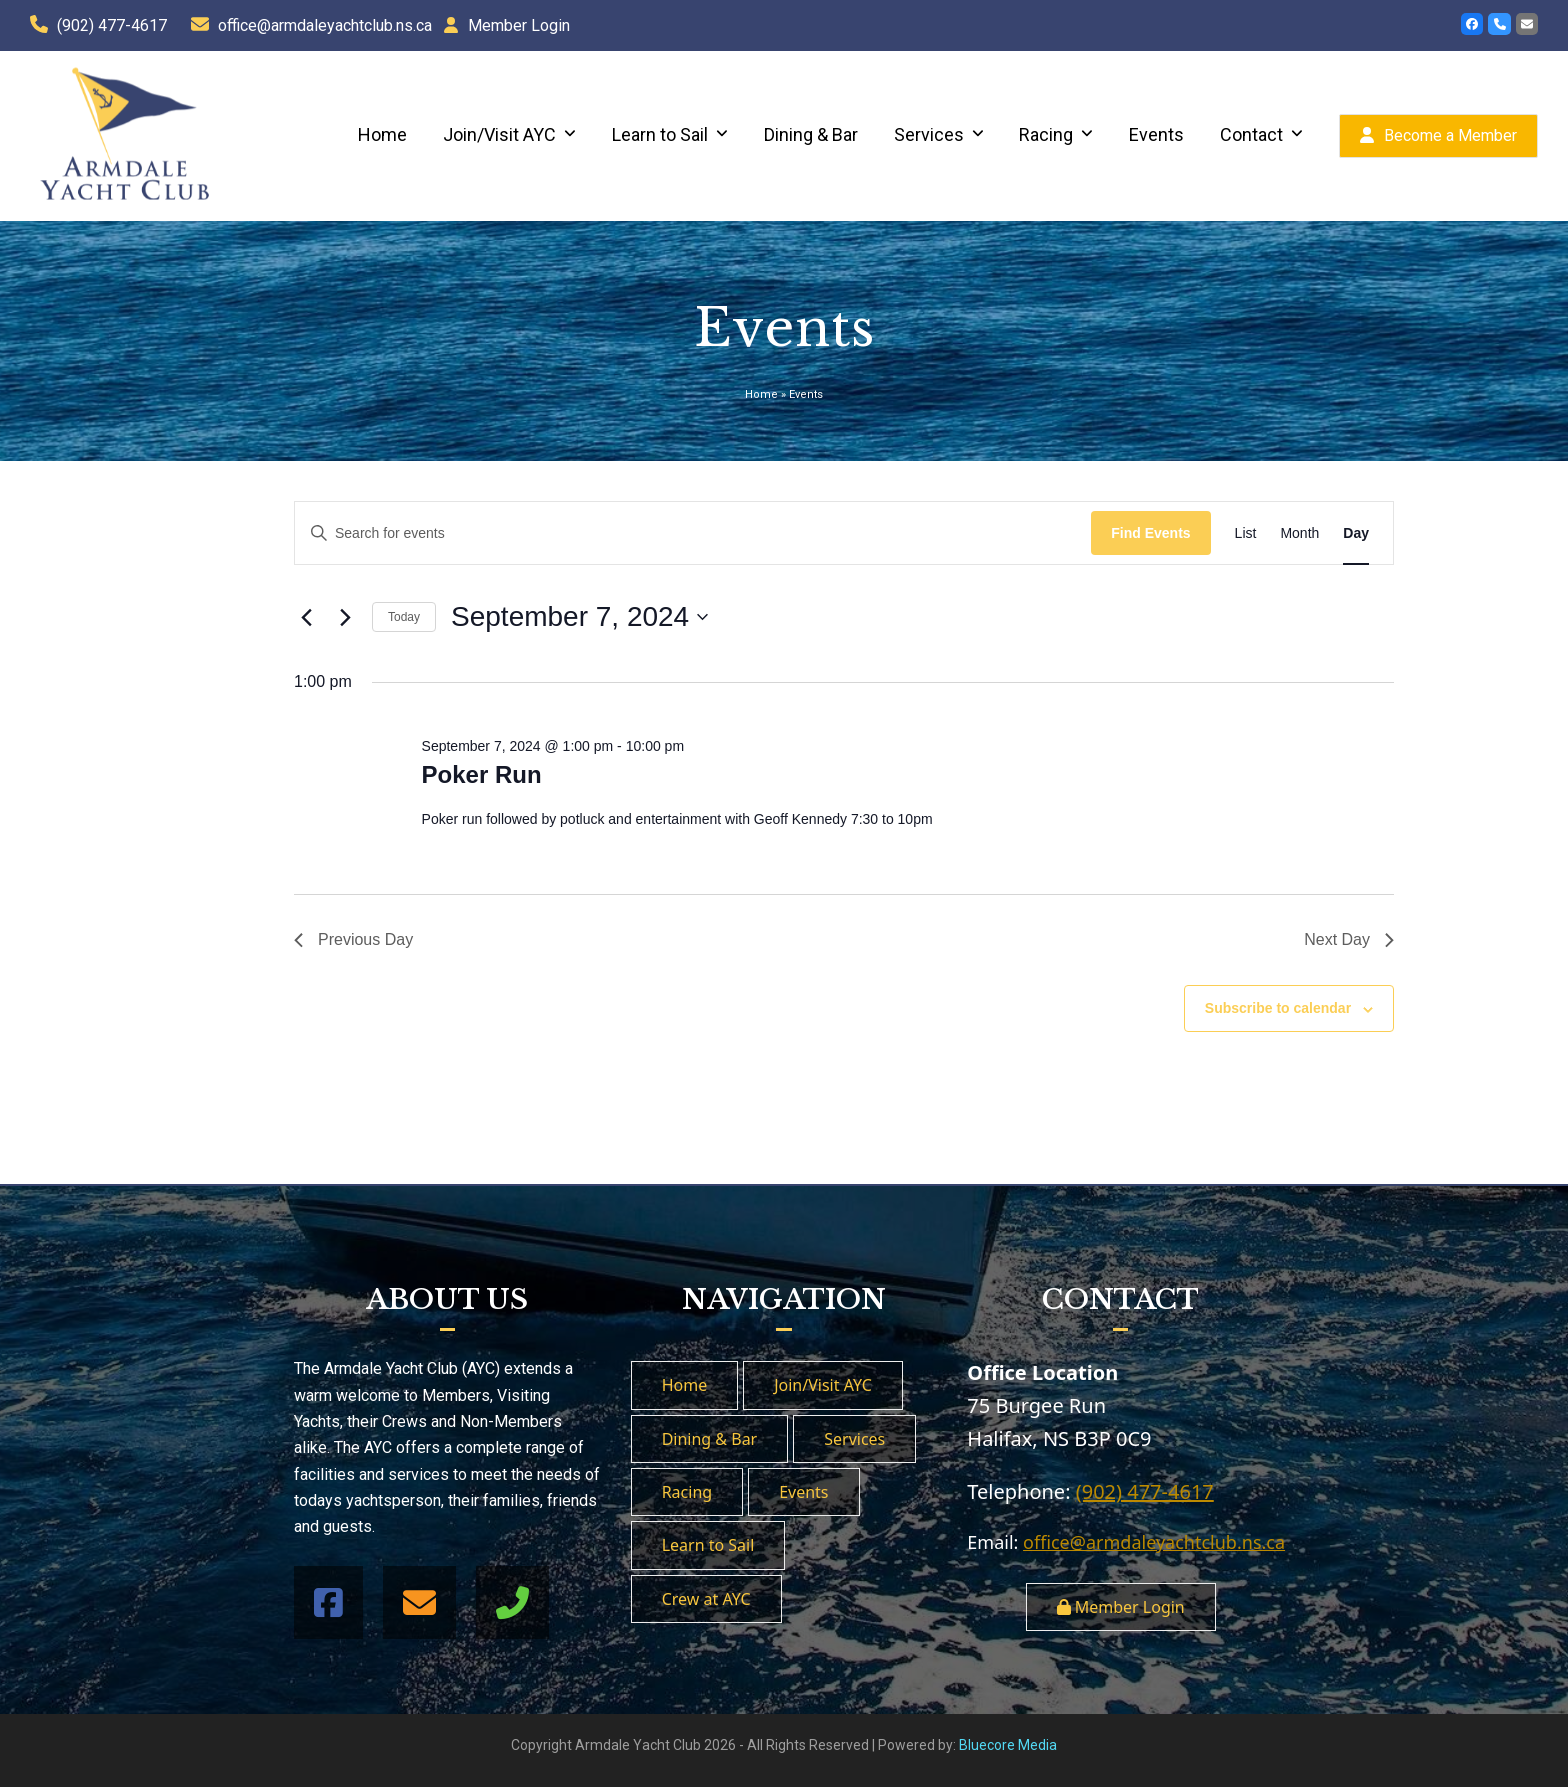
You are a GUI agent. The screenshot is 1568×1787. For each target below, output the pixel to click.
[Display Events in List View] (1246, 533)
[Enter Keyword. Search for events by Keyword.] (693, 533)
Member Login (519, 25)
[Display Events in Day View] (1356, 533)
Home (761, 394)
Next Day (1349, 939)
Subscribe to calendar (1278, 1008)
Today (404, 617)
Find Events (1150, 533)
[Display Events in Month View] (1299, 533)
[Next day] (345, 617)
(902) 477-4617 (112, 25)
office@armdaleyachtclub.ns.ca (325, 25)
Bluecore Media (1008, 1745)
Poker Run (482, 774)
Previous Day (353, 939)
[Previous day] (306, 617)
